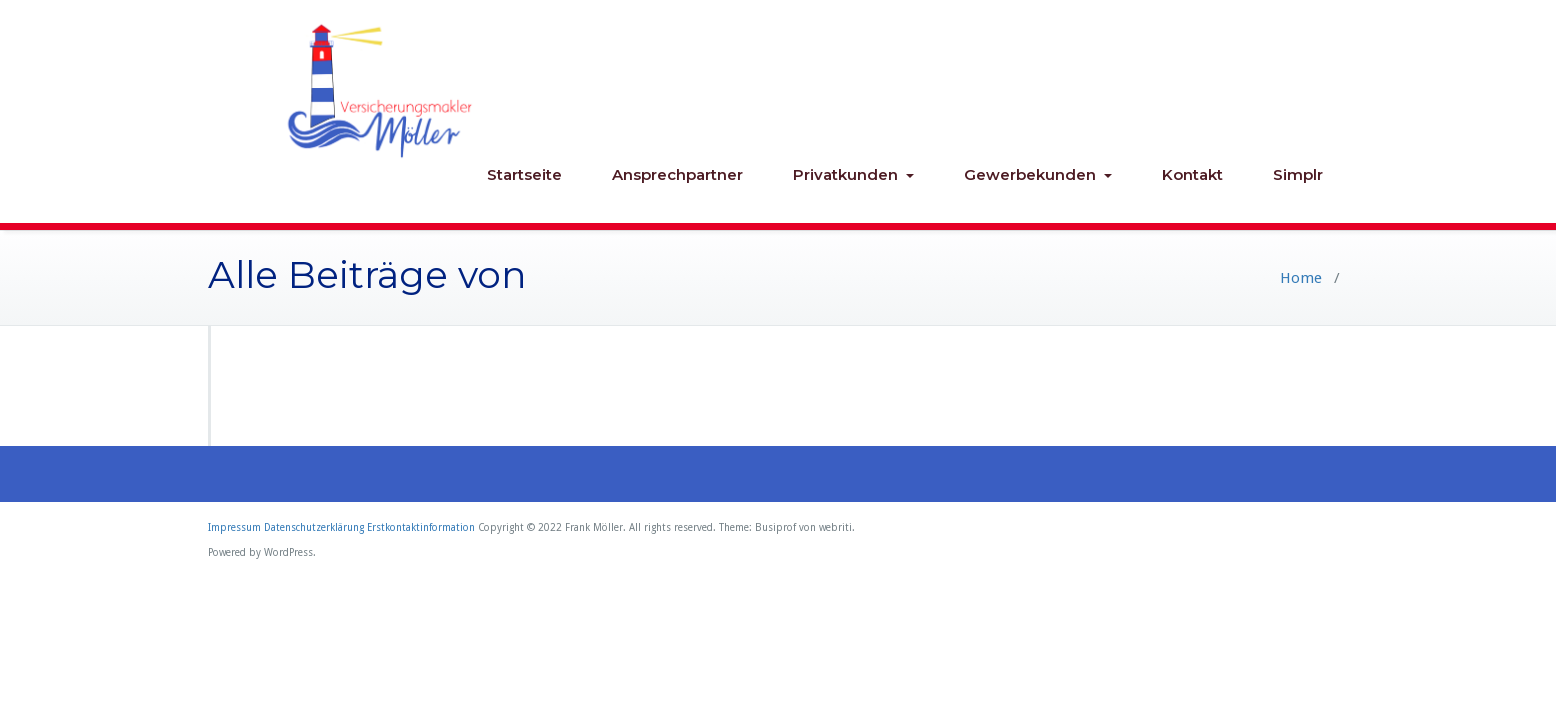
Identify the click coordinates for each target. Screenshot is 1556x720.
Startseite (524, 174)
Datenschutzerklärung (314, 527)
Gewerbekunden (1038, 174)
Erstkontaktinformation (421, 527)
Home (1301, 278)
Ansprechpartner (677, 174)
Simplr (1298, 174)
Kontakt (1192, 174)
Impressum (234, 527)
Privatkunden (853, 174)
